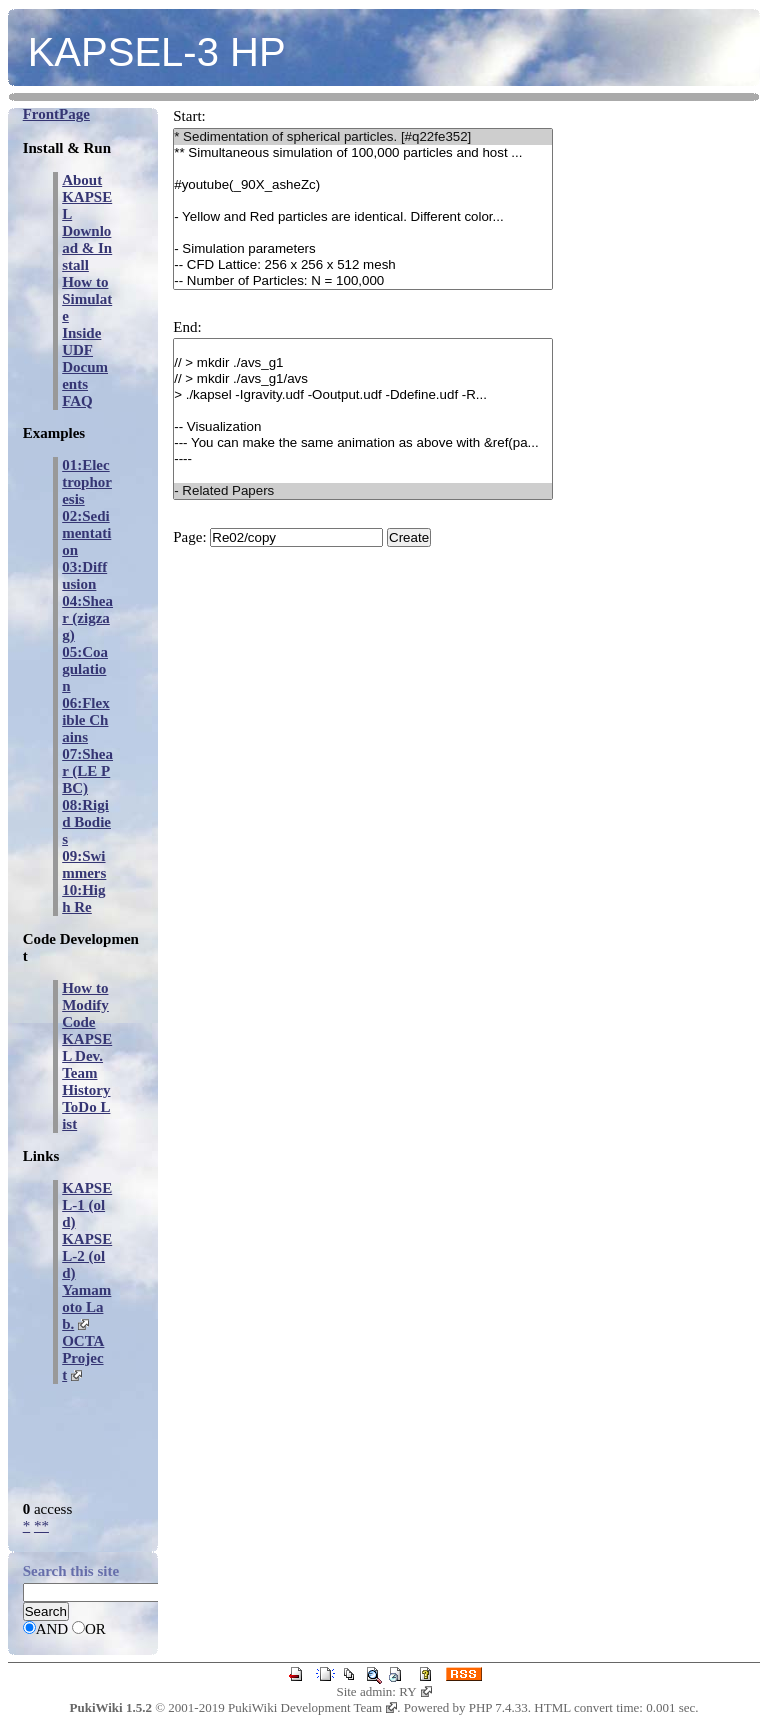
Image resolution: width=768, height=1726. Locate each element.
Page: (189, 537)
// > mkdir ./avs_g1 (363, 363)
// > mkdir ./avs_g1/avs (363, 379)
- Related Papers (363, 491)
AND (52, 1629)
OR (95, 1629)
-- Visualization (363, 427)
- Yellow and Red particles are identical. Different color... (363, 217)
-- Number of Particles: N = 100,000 (363, 281)
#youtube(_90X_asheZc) (363, 185)
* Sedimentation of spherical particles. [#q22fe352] (363, 137)
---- (363, 459)
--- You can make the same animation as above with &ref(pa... (363, 443)
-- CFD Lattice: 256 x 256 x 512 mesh (363, 265)
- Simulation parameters (363, 249)
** (41, 1526)
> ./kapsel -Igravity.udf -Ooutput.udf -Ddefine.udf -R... (363, 395)
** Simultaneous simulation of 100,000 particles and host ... (363, 153)
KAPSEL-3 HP (157, 52)
